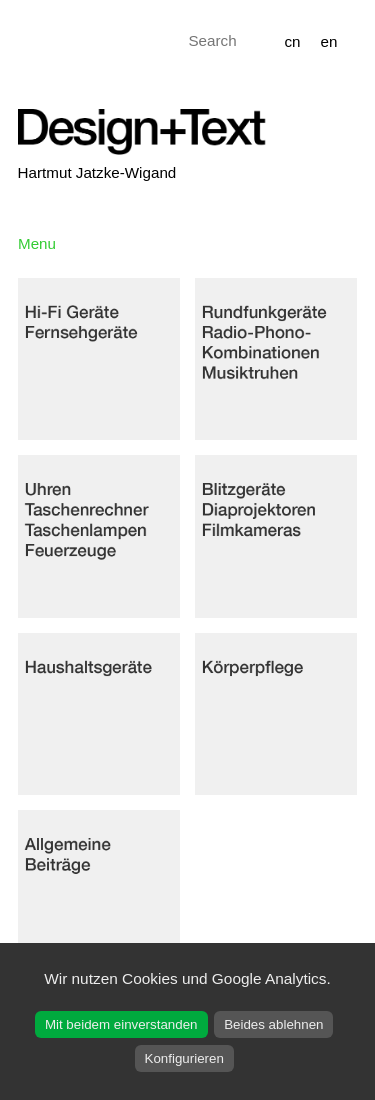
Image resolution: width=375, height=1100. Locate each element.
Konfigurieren (184, 1058)
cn (292, 41)
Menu (37, 243)
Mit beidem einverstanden (121, 1024)
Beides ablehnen (273, 1024)
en (329, 41)
